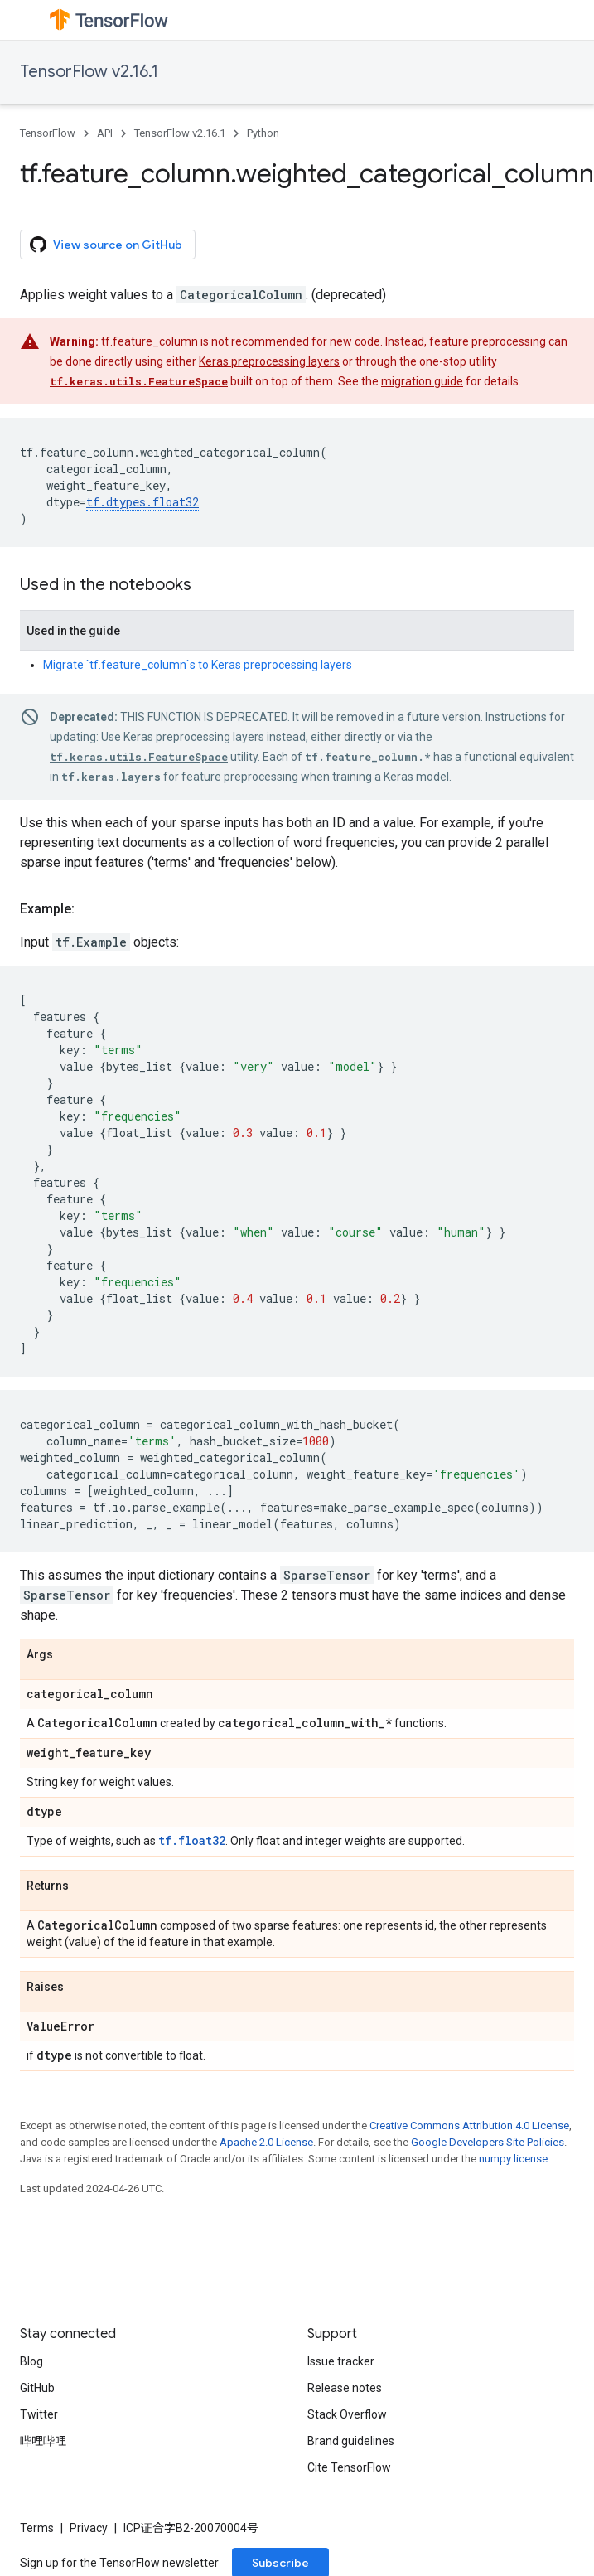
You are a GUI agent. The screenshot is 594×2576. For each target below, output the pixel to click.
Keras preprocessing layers (269, 361)
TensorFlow (47, 133)
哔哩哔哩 (43, 2441)
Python (263, 133)
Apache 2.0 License (266, 2142)
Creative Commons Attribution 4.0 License (469, 2125)
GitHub (37, 2387)
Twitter (39, 2414)
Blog (31, 2361)
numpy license (513, 2158)
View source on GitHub (106, 244)
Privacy (89, 2528)
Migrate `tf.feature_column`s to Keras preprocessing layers (197, 664)
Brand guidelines (350, 2441)
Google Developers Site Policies (487, 2142)
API (105, 133)
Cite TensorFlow (349, 2467)
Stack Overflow (347, 2414)
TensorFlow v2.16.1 (89, 71)
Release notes (344, 2387)
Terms (37, 2528)
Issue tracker (340, 2361)
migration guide (422, 381)
